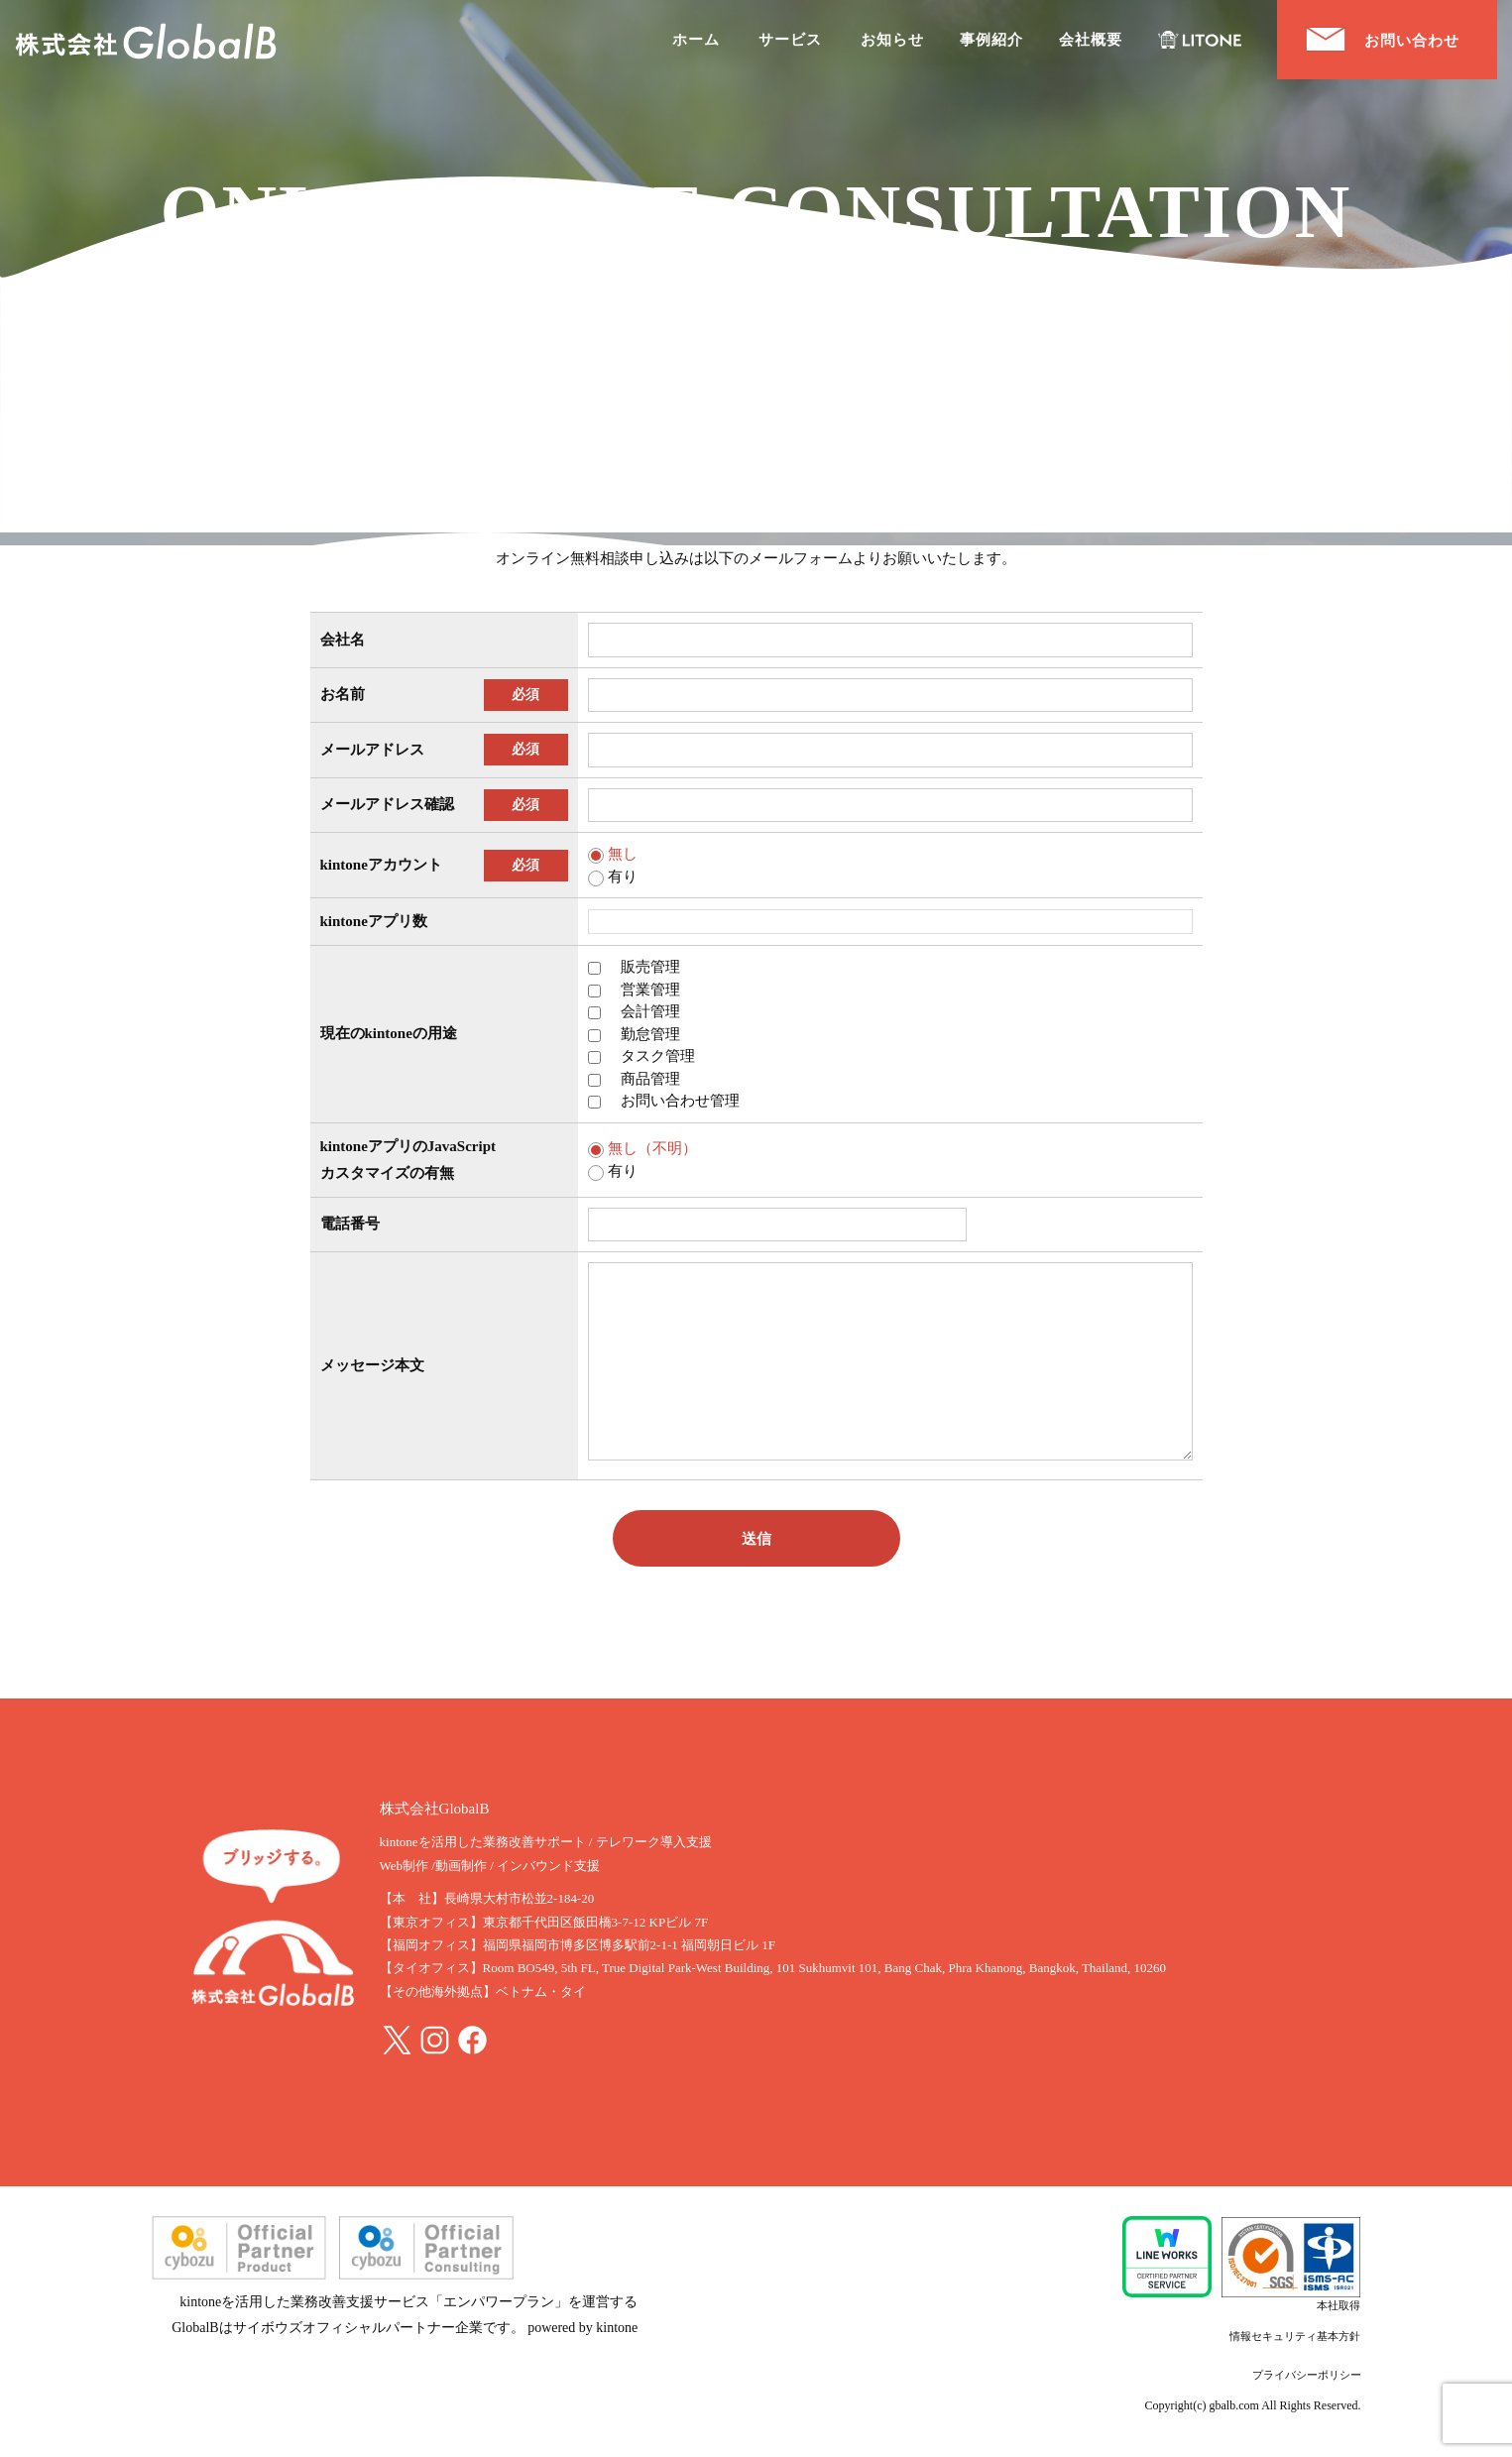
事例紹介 (991, 40)
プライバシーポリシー (1306, 2375)
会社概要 (1090, 40)
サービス (790, 40)
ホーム (696, 40)
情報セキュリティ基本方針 (1294, 2336)
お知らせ (892, 40)
